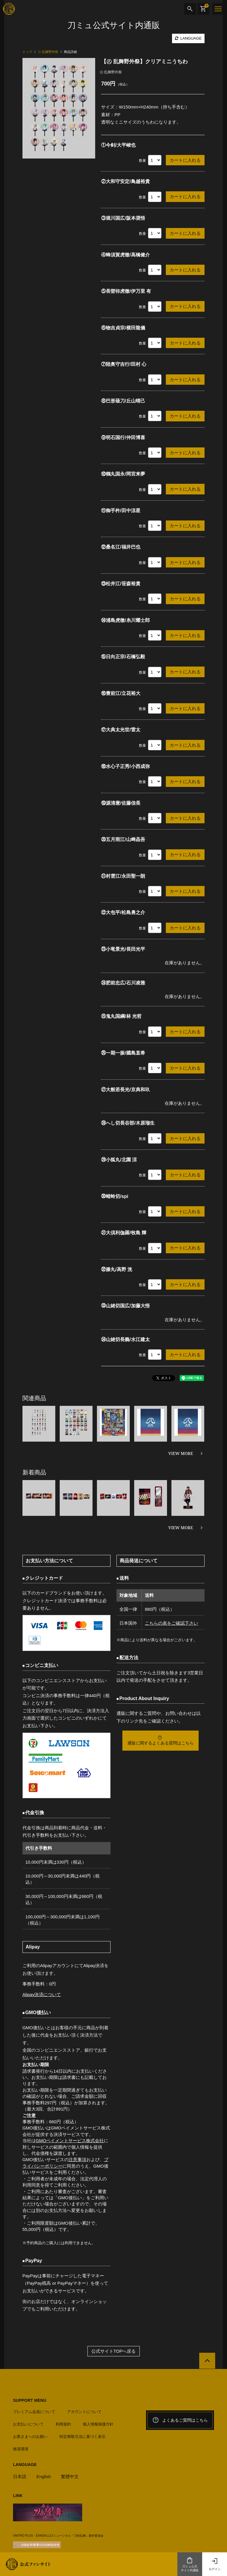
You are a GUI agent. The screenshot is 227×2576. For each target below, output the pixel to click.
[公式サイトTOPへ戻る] (207, 2361)
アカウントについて (84, 2411)
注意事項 (77, 2159)
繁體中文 (70, 2476)
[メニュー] (218, 9)
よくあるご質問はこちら (180, 2420)
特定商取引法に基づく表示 (82, 2436)
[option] (59, 108)
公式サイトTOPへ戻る (113, 2351)
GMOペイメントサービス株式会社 (70, 2140)
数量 (142, 161)
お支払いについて (28, 2424)
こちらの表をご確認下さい (171, 1623)
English (43, 2476)
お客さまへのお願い (30, 2436)
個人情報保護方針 (98, 2424)
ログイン (214, 2564)
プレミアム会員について (34, 2411)
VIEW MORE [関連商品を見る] (180, 1453)
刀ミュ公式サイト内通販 (190, 2564)
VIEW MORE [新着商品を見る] (180, 1527)
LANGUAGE (188, 38)
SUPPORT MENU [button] (29, 2400)
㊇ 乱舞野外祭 (111, 72)
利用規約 (63, 2424)
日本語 (19, 2476)
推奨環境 (20, 2449)
